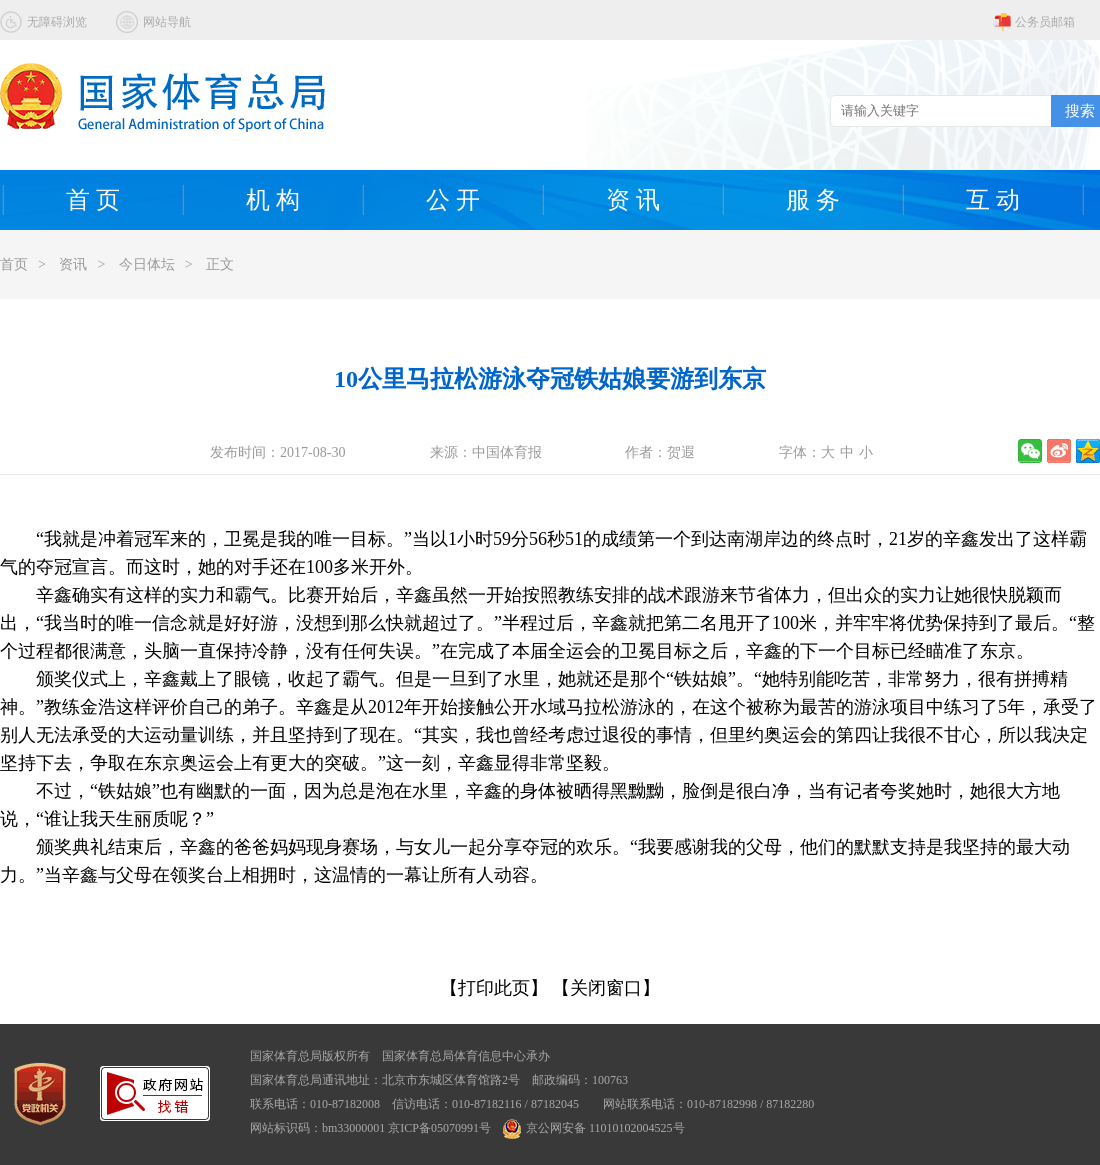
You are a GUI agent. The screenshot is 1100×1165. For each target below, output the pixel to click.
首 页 (93, 200)
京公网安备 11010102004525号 (594, 1128)
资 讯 (633, 200)
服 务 (813, 200)
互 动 (993, 200)
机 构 (273, 200)
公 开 (453, 200)
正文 (220, 264)
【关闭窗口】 (606, 988)
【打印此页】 (494, 988)
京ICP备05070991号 (439, 1128)
